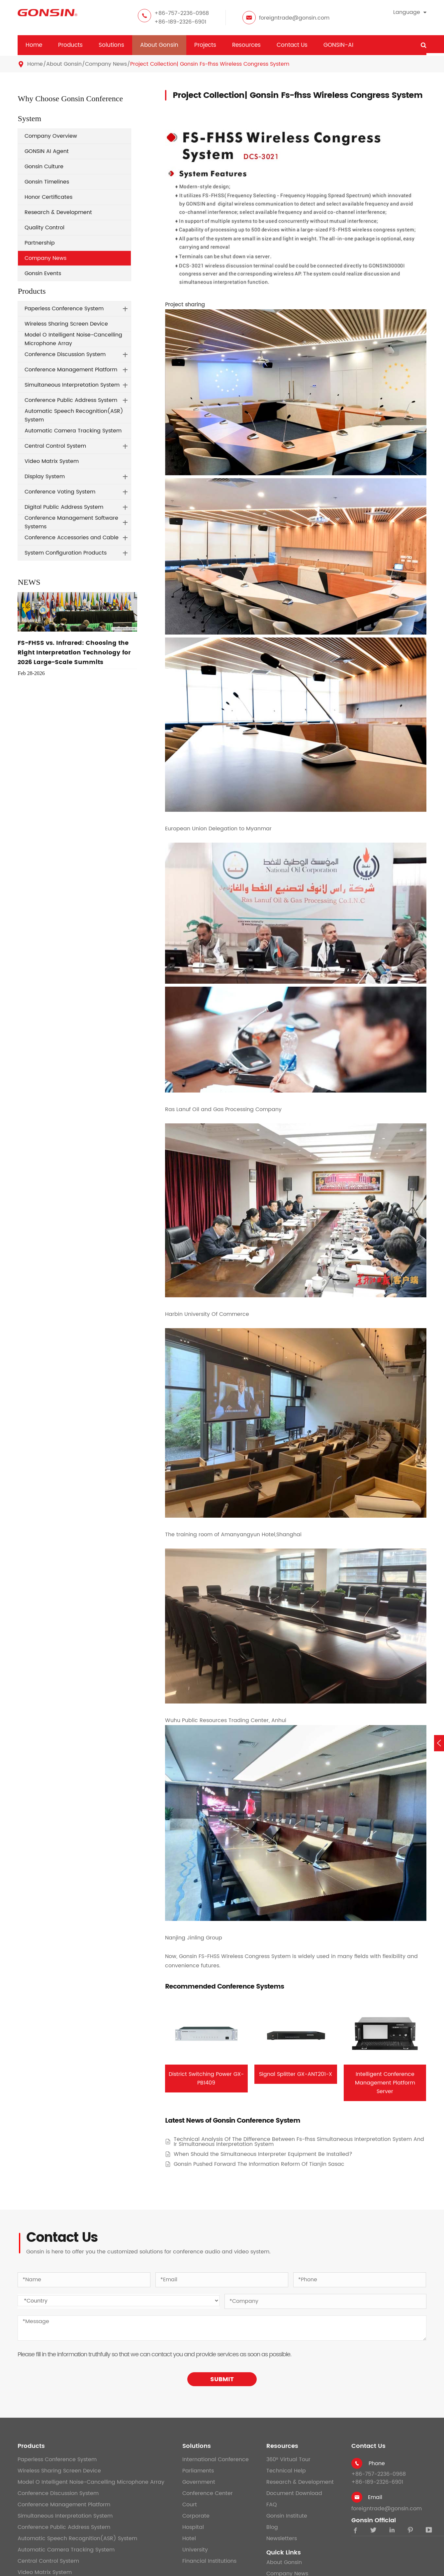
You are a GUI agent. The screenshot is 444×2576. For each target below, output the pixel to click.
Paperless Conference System (64, 308)
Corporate (196, 2516)
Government (198, 2482)
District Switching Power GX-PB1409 (206, 2078)
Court (189, 2504)
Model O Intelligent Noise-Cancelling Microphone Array (73, 339)
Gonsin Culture (44, 166)
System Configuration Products (66, 553)
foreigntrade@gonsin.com (294, 18)
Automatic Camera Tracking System (73, 430)
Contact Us (292, 45)
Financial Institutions (209, 2561)
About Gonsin (159, 45)
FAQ (271, 2504)
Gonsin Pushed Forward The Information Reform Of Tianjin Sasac (259, 2164)
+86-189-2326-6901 (180, 22)
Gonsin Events (43, 273)
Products (70, 45)
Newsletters (281, 2538)
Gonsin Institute (286, 2516)
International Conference (215, 2459)
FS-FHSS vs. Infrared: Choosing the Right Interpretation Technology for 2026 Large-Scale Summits (74, 652)
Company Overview (51, 136)
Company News (106, 64)
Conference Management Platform (71, 369)
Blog (272, 2527)
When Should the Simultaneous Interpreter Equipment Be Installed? (263, 2154)
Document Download (294, 2493)
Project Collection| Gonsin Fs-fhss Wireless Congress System (209, 64)
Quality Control (44, 227)
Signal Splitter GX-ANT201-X (295, 2074)
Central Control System (55, 446)
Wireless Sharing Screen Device (66, 324)
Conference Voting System (60, 492)
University (195, 2549)
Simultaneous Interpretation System (72, 385)
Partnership (40, 243)
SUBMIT (222, 2379)
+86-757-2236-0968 (181, 13)
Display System (45, 476)
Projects (205, 45)
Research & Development (58, 212)
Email (375, 2497)
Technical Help (286, 2470)
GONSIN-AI (338, 45)
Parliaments (198, 2470)
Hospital (193, 2527)
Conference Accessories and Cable (72, 537)
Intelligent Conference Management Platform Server (385, 2083)
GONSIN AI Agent (47, 151)
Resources (246, 45)
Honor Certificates (48, 197)
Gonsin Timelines (47, 182)
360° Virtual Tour (288, 2459)
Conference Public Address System (71, 400)
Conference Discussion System (65, 354)
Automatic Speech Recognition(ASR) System (74, 415)
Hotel (189, 2538)
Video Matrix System (52, 461)
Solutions (111, 45)
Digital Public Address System (64, 507)
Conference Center (207, 2493)
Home (34, 45)
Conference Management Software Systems (71, 522)
